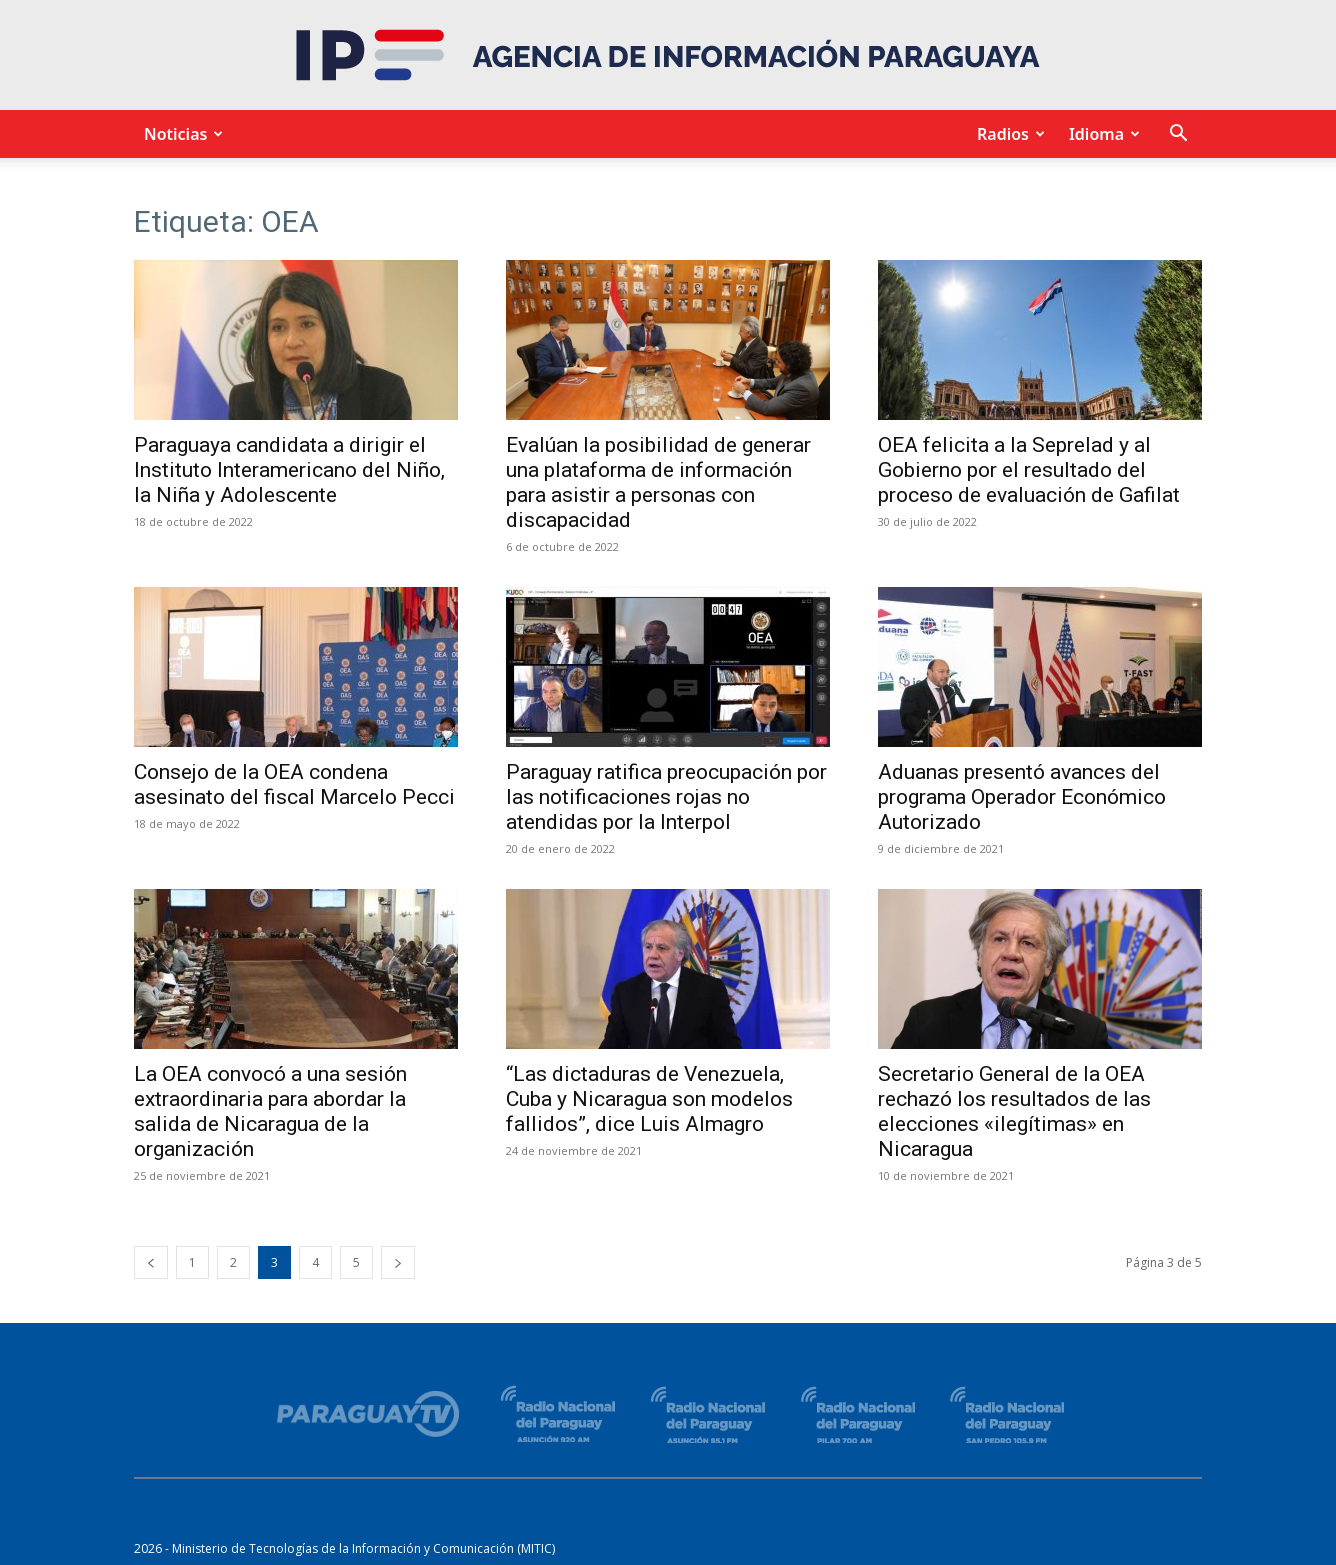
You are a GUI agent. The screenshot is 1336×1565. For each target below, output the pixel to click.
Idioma (1101, 134)
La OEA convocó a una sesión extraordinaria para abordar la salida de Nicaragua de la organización (270, 1111)
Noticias (180, 134)
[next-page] (398, 1262)
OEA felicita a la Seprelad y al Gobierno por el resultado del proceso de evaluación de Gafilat (1029, 470)
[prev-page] (151, 1262)
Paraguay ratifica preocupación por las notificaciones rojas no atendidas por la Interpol (666, 797)
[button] (1178, 135)
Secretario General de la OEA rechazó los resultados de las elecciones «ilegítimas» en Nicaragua (1014, 1111)
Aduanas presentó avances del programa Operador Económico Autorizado (1022, 797)
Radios (1008, 134)
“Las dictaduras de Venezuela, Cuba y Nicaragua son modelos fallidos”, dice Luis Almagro (649, 1099)
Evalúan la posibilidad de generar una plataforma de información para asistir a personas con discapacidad (658, 482)
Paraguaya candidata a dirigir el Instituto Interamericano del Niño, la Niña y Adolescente (289, 470)
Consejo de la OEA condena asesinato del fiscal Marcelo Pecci (294, 784)
